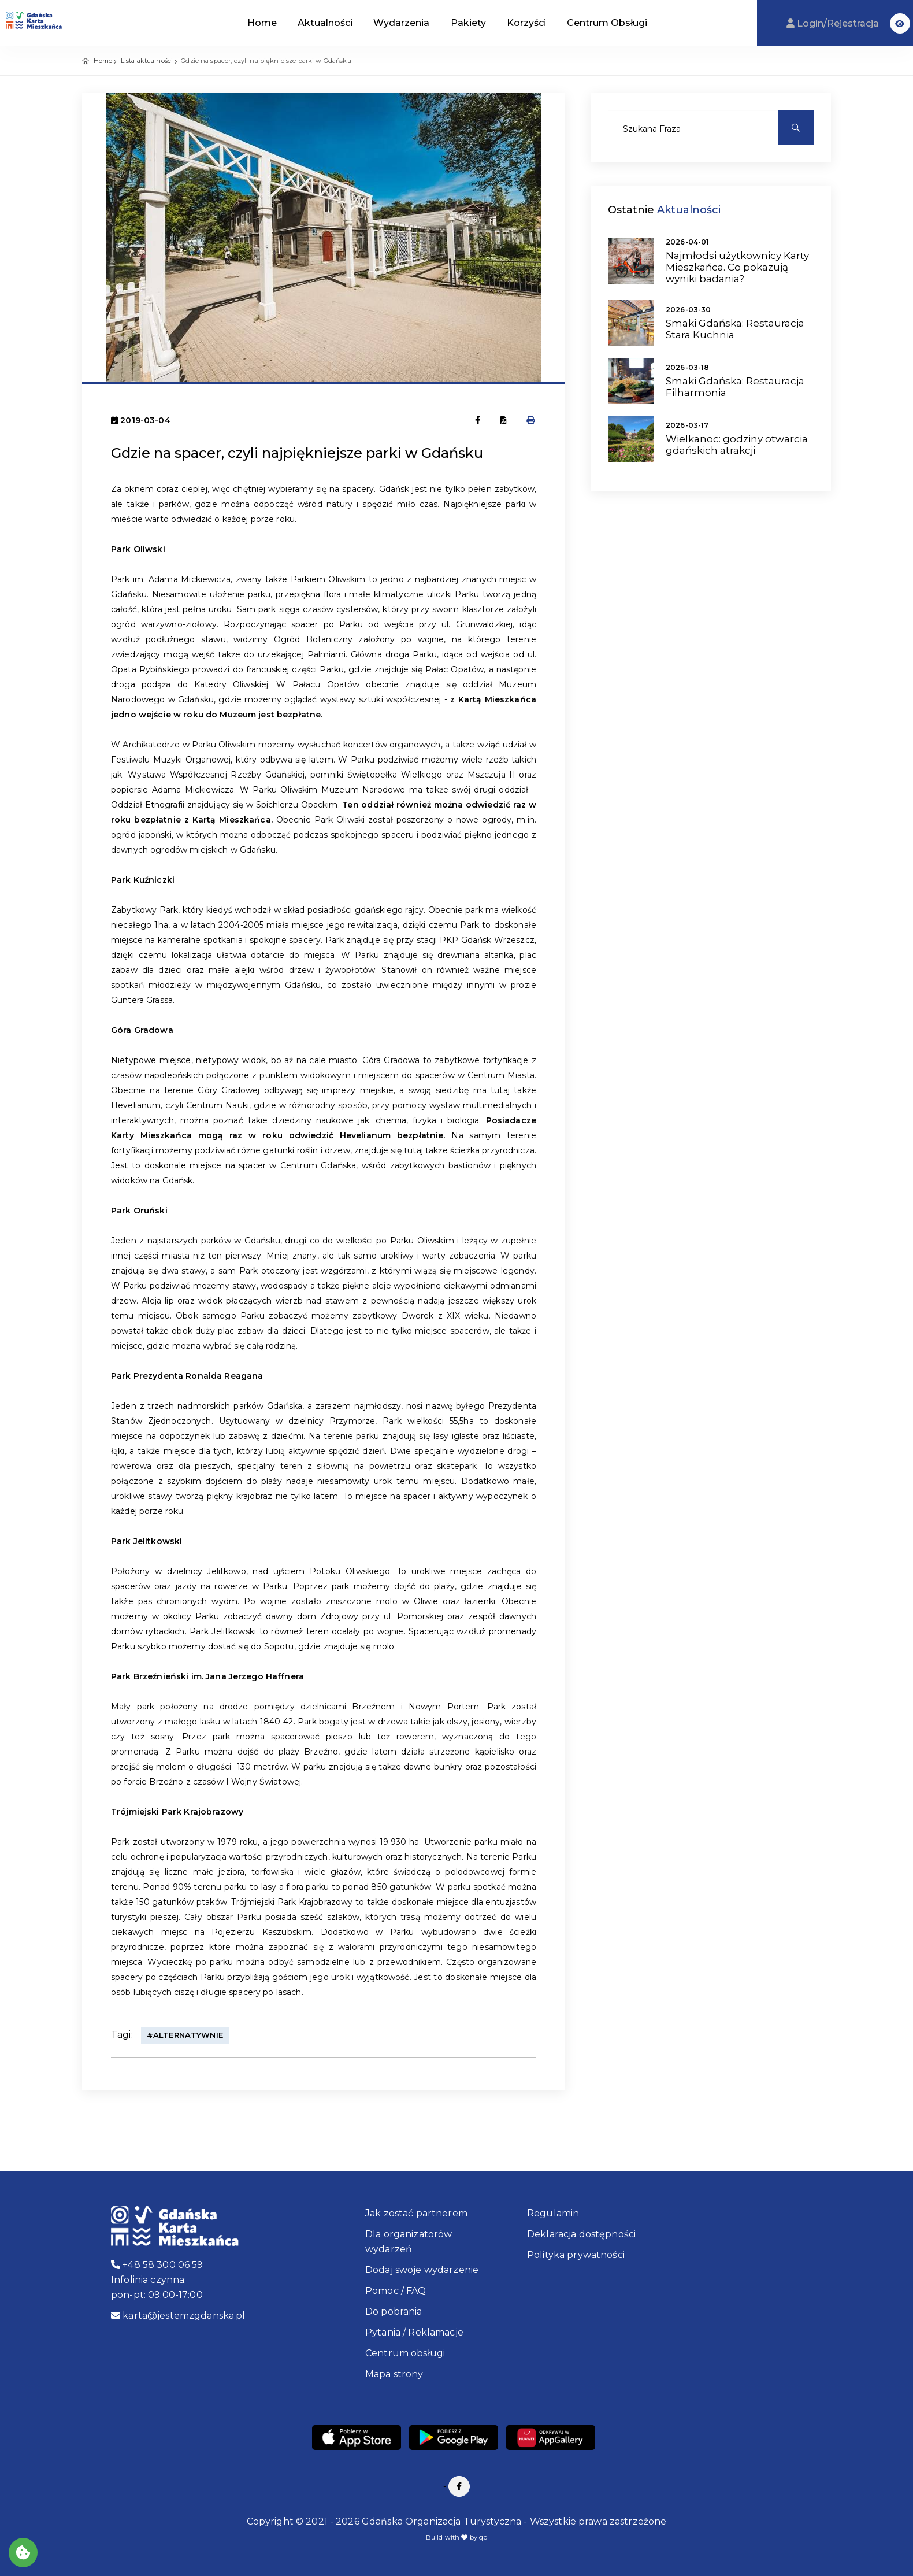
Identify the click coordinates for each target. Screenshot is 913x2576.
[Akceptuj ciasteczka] (23, 2552)
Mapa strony (394, 2373)
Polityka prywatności (576, 2254)
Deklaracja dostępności (581, 2234)
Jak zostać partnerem (416, 2213)
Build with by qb (457, 2537)
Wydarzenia (401, 22)
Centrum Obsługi (607, 22)
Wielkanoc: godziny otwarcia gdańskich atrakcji (737, 444)
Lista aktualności (147, 61)
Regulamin (553, 2213)
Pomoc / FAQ (395, 2290)
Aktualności (325, 22)
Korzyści (526, 22)
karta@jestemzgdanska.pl (178, 2315)
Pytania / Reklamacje (414, 2332)
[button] (900, 23)
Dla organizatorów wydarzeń (408, 2242)
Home (262, 22)
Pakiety (468, 22)
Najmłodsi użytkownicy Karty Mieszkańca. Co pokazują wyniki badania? (737, 267)
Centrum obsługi (405, 2353)
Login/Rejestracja (833, 23)
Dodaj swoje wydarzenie (421, 2269)
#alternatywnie (185, 2035)
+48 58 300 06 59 (157, 2264)
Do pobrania (393, 2311)
